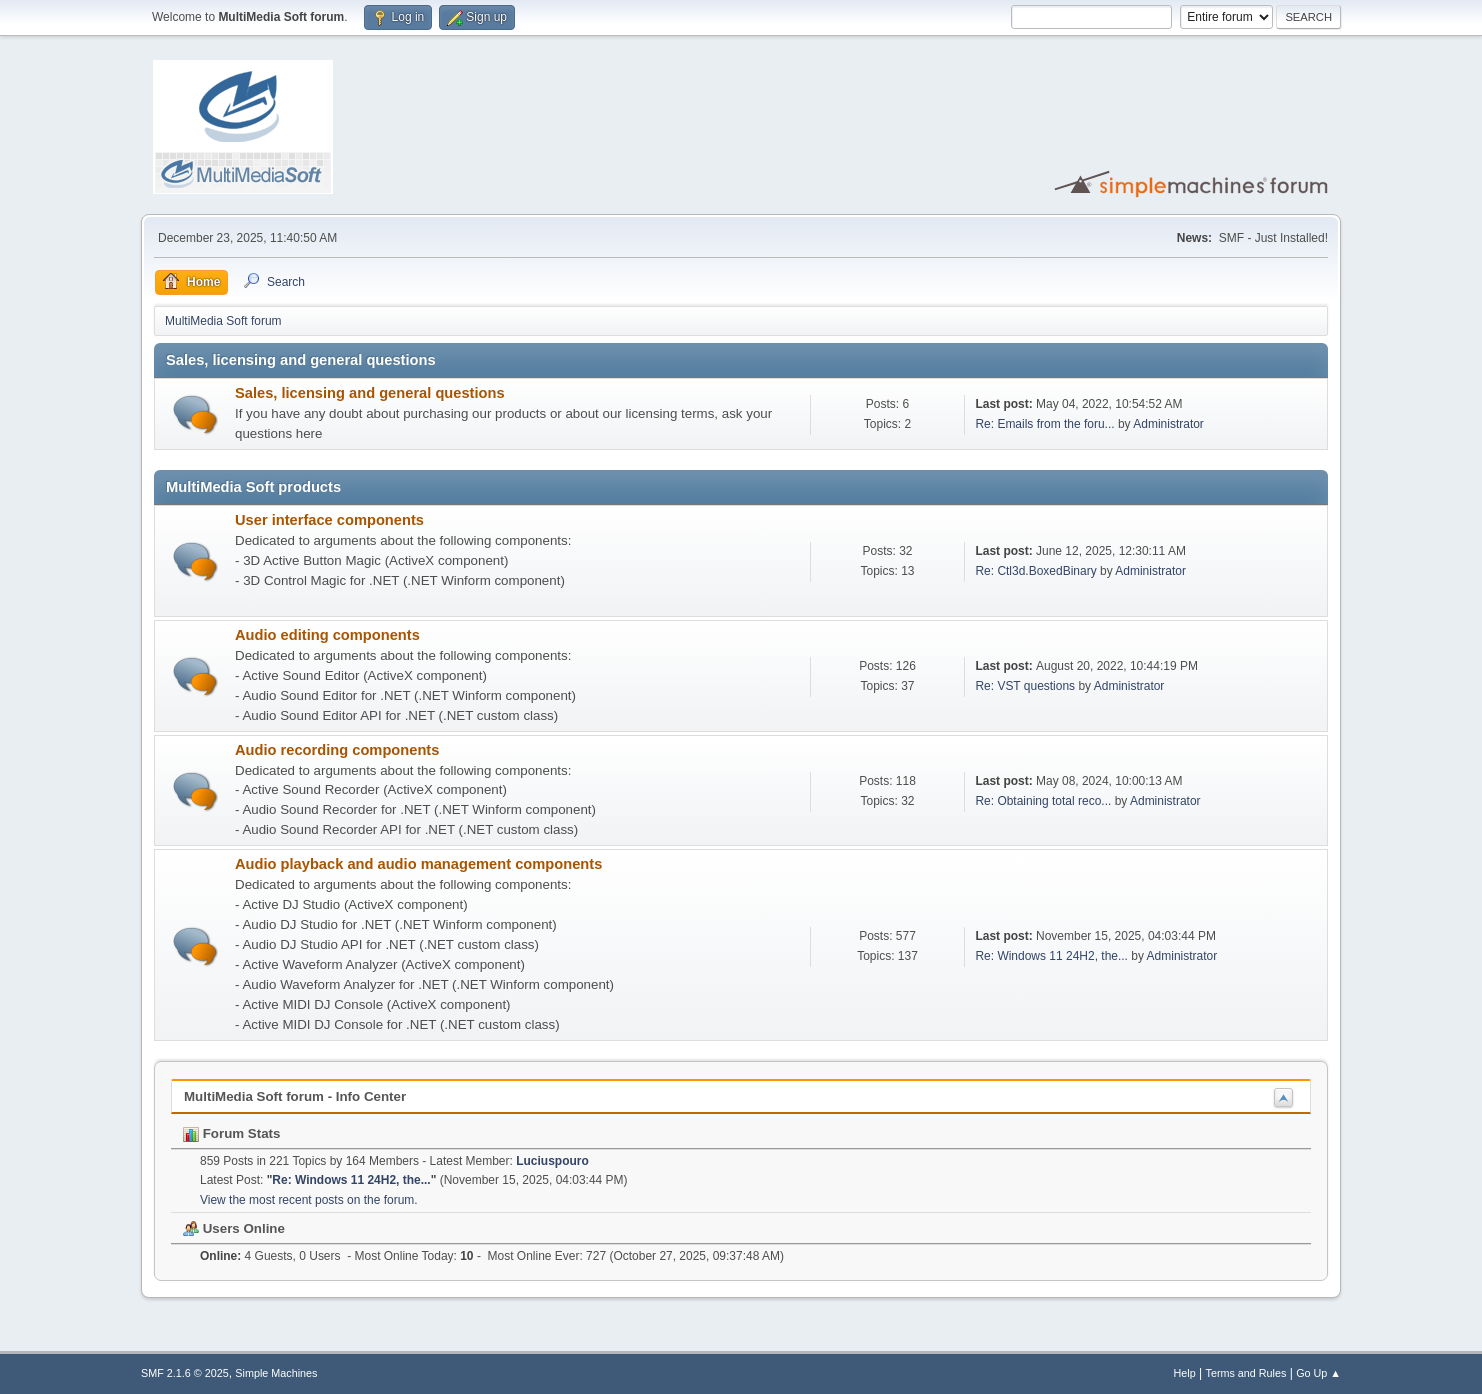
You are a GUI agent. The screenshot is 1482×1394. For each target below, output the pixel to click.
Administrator (1168, 424)
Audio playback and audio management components (418, 864)
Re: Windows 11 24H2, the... (1051, 956)
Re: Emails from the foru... (1044, 424)
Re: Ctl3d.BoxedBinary (1035, 571)
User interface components (329, 520)
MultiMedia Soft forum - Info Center (295, 1096)
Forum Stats (231, 1133)
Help (1185, 1373)
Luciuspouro (552, 1161)
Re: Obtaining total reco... (1043, 801)
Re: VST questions (1025, 686)
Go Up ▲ (1318, 1373)
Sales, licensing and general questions (370, 393)
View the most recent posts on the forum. (309, 1200)
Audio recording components (337, 750)
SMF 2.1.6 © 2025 (185, 1373)
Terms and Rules (1246, 1373)
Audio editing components (327, 635)
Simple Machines (276, 1373)
